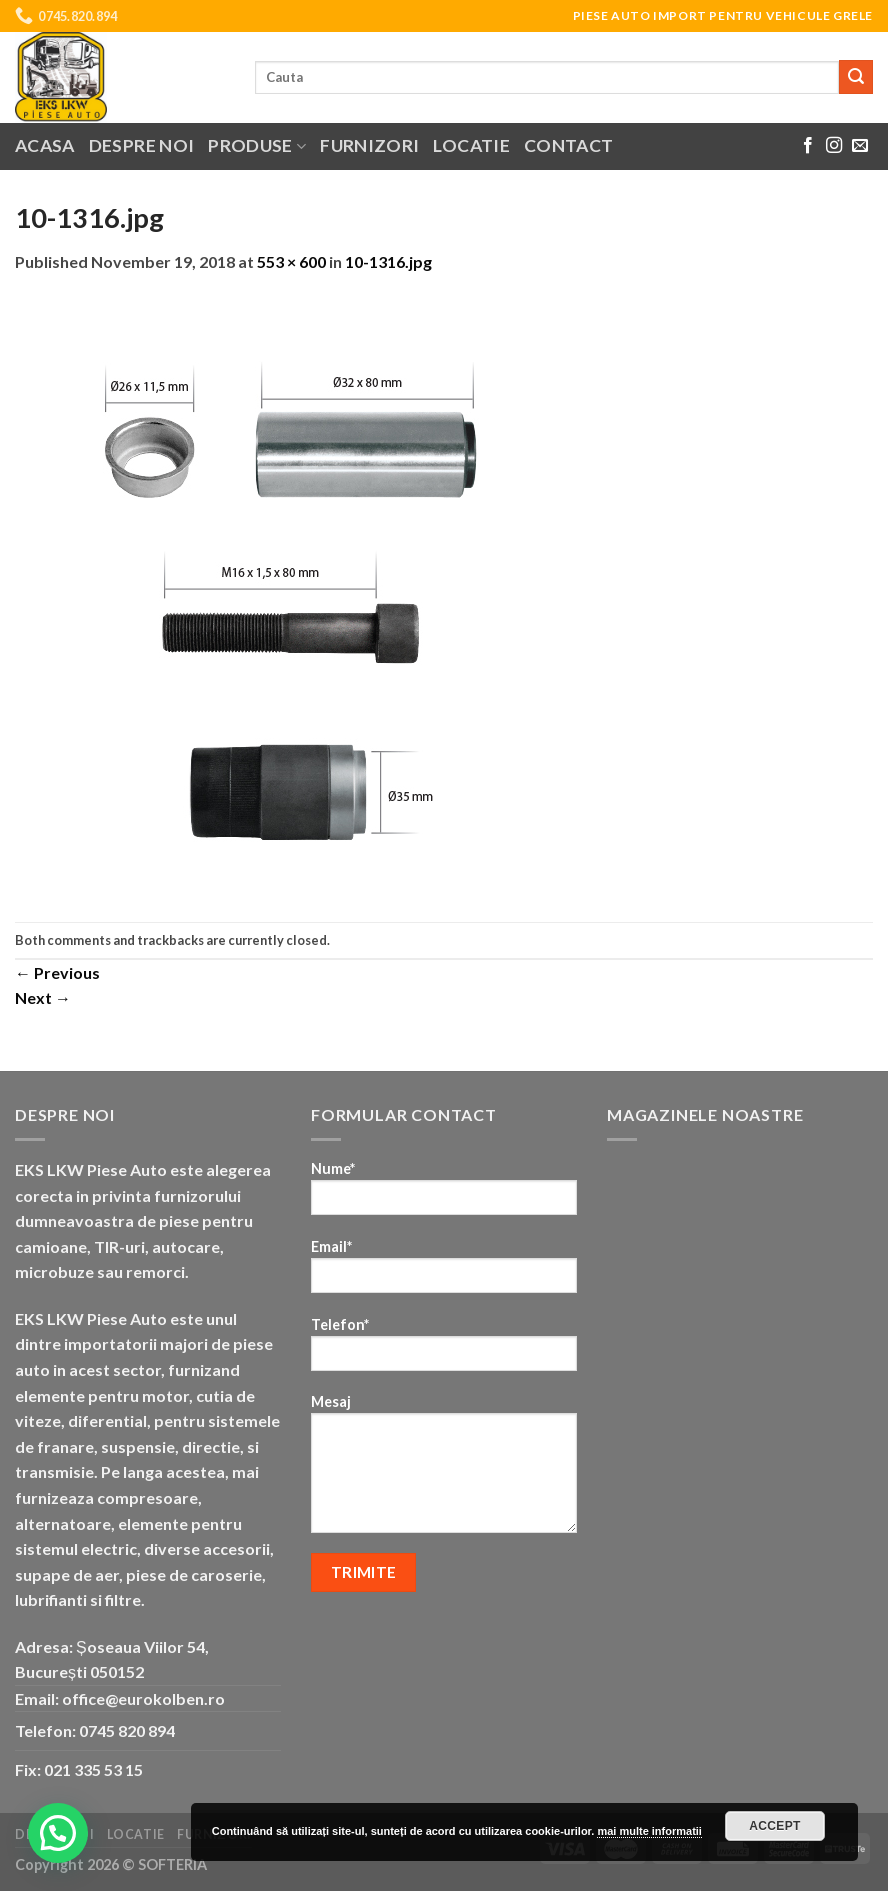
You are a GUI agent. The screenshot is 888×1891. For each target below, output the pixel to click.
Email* (444, 1272)
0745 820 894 (127, 1730)
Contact (568, 145)
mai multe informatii (649, 1831)
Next (43, 997)
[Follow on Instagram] (834, 146)
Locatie (471, 145)
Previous (57, 972)
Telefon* (444, 1350)
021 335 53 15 (93, 1769)
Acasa (45, 145)
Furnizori (369, 145)
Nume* (444, 1194)
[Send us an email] (860, 146)
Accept (775, 1826)
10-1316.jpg (388, 261)
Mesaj (444, 1470)
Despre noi (142, 145)
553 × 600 (291, 261)
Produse (257, 145)
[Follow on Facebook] (808, 146)
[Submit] (856, 77)
